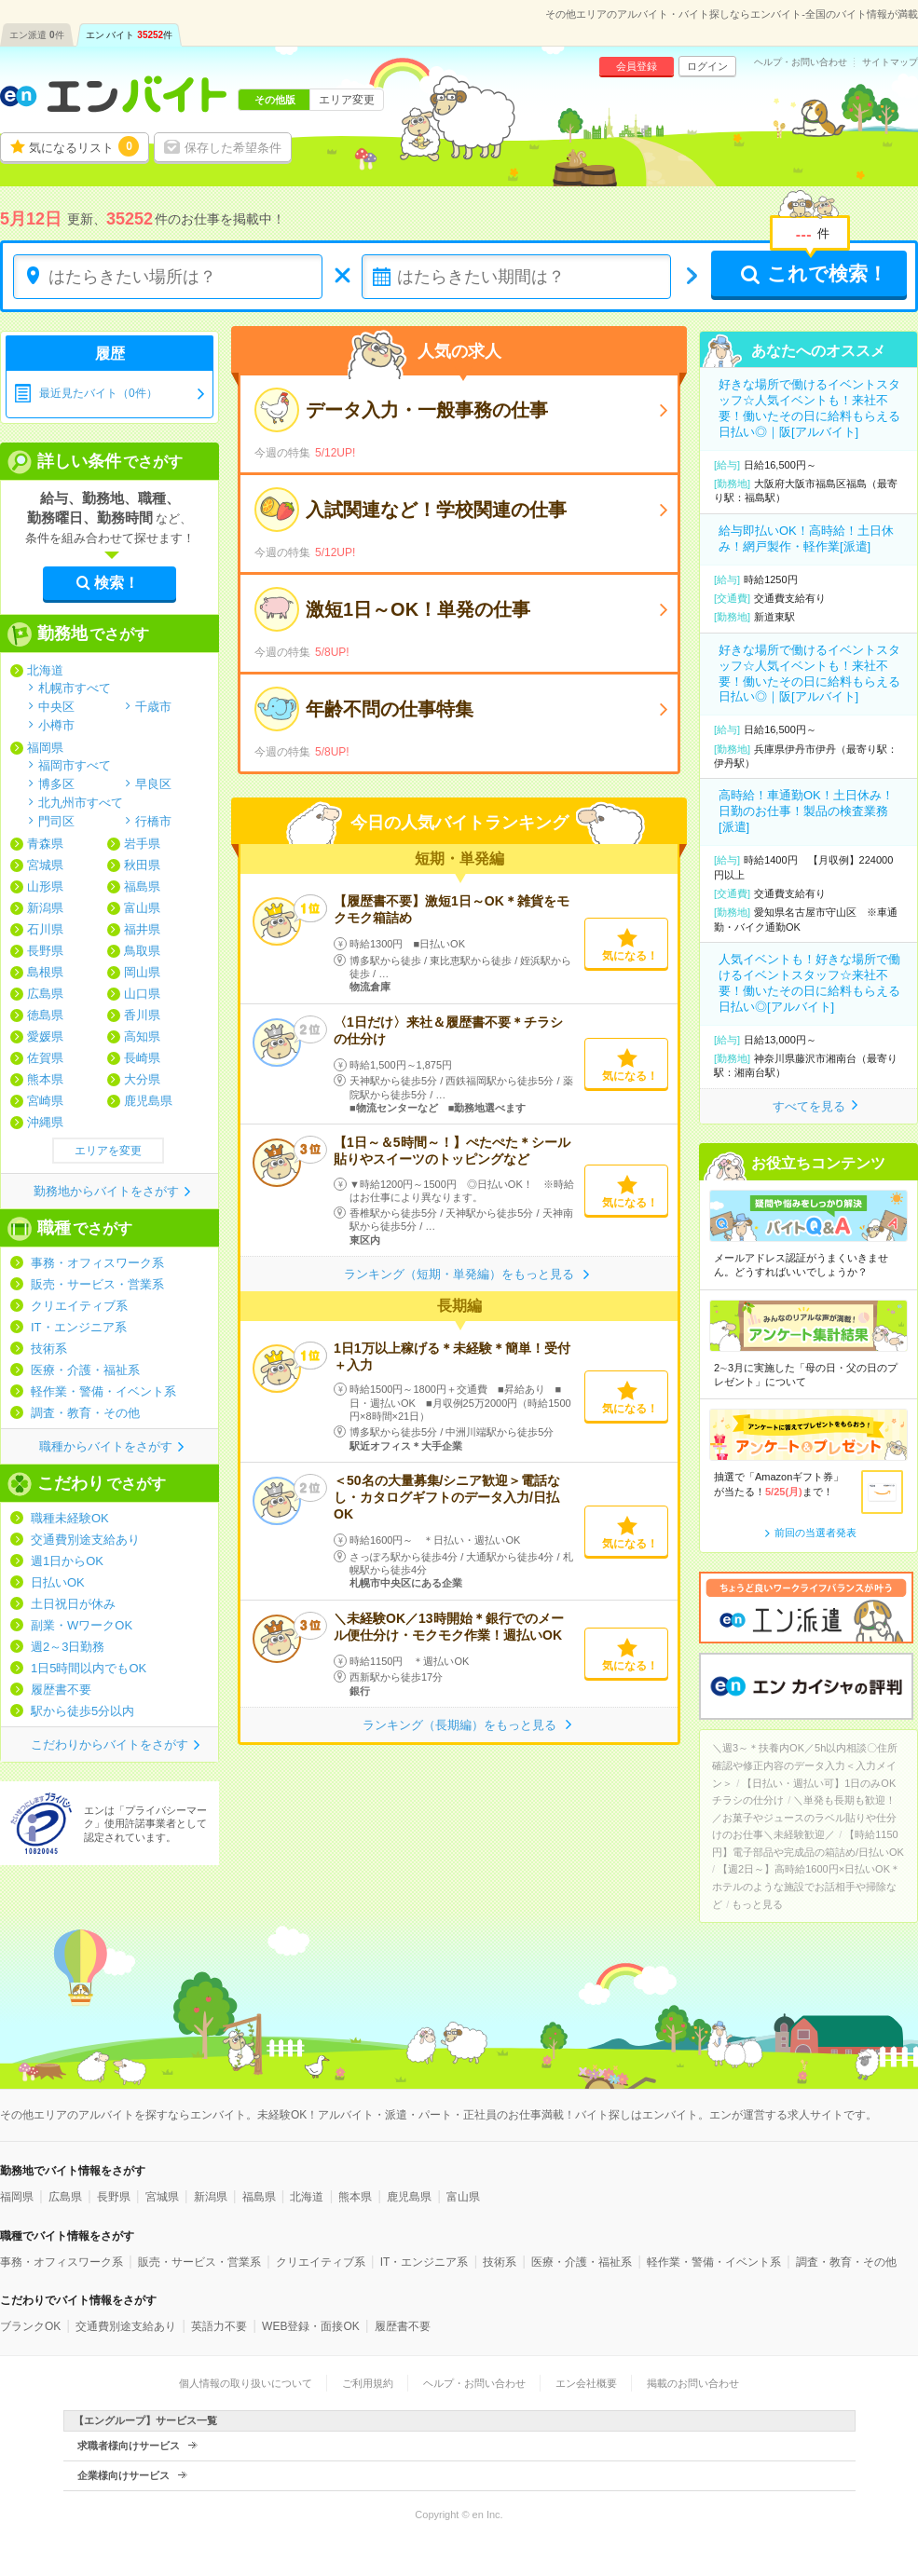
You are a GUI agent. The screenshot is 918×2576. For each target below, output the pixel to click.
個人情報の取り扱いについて (245, 2383)
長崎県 (142, 1058)
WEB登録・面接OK (311, 2326)
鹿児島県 (148, 1101)
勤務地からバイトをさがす (106, 1191)
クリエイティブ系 (79, 1306)
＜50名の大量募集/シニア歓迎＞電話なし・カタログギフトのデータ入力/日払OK (447, 1497)
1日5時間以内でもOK (88, 1668)
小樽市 (56, 724)
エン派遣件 (36, 35)
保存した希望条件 (233, 148)
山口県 (142, 994)
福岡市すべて (74, 764)
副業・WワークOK (81, 1625)
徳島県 (45, 1015)
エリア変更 (347, 99)
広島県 (45, 994)
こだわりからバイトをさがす (109, 1744)
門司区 (56, 820)
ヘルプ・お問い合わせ (800, 62)
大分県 (142, 1079)
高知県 (142, 1036)
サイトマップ (890, 62)
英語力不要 (219, 2326)
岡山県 (142, 972)
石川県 (45, 929)
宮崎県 (45, 1101)
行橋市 (153, 820)
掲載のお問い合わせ (693, 2383)
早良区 (153, 783)
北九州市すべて (80, 802)
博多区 (56, 783)
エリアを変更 (108, 1150)
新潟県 (45, 908)
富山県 (142, 908)
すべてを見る (809, 1106)
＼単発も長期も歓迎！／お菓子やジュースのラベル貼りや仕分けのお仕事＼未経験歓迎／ (804, 1817)
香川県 (142, 1015)
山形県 (45, 886)
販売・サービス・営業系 (97, 1284)
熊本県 (45, 1079)
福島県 (142, 886)
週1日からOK (67, 1561)
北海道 (45, 670)
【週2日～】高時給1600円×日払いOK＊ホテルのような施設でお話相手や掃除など (806, 1886)
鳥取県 (142, 951)
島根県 (45, 972)
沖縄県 (45, 1122)
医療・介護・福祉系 (85, 1370)
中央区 (56, 706)
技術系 (49, 1349)
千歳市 (153, 706)
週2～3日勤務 (67, 1647)
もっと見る (757, 1904)
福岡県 (45, 748)
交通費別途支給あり (85, 1539)
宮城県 (45, 865)
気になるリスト (84, 146)
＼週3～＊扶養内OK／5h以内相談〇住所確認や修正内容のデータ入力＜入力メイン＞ (804, 1765)
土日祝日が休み (73, 1604)
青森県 (45, 844)
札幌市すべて (74, 687)
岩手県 (142, 844)
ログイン (707, 66)
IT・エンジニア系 (79, 1327)
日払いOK (58, 1582)
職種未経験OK (70, 1518)
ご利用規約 (367, 2383)
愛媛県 (45, 1036)
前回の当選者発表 (815, 1532)
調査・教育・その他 (85, 1413)
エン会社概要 (586, 2383)
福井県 (142, 929)
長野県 (45, 951)
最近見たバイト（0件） (98, 393)
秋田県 (142, 865)
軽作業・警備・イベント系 (103, 1391)
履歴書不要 (61, 1689)
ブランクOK (30, 2326)
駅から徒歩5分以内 (82, 1711)
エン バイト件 (129, 35)
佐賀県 (45, 1058)
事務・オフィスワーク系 (97, 1263)
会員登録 (636, 66)
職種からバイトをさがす (105, 1446)
